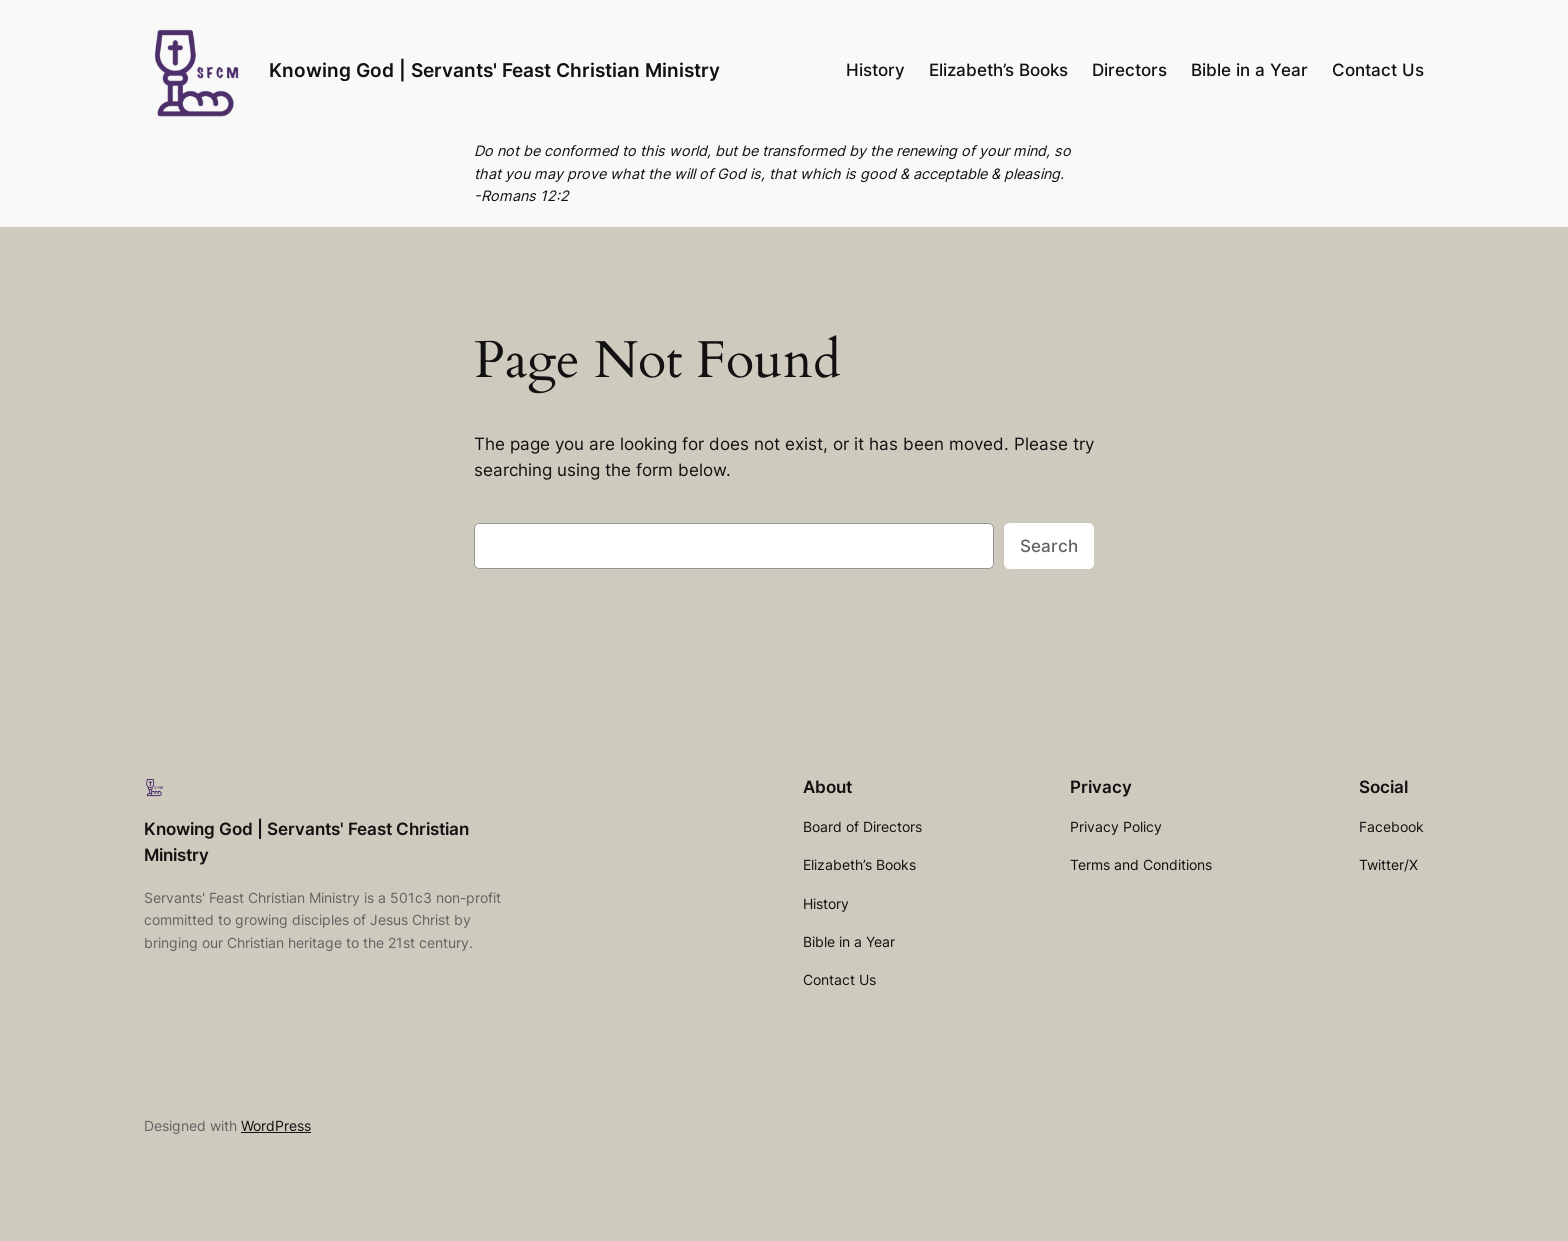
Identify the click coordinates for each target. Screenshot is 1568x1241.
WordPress (276, 1125)
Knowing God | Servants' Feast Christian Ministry (494, 70)
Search (1049, 546)
